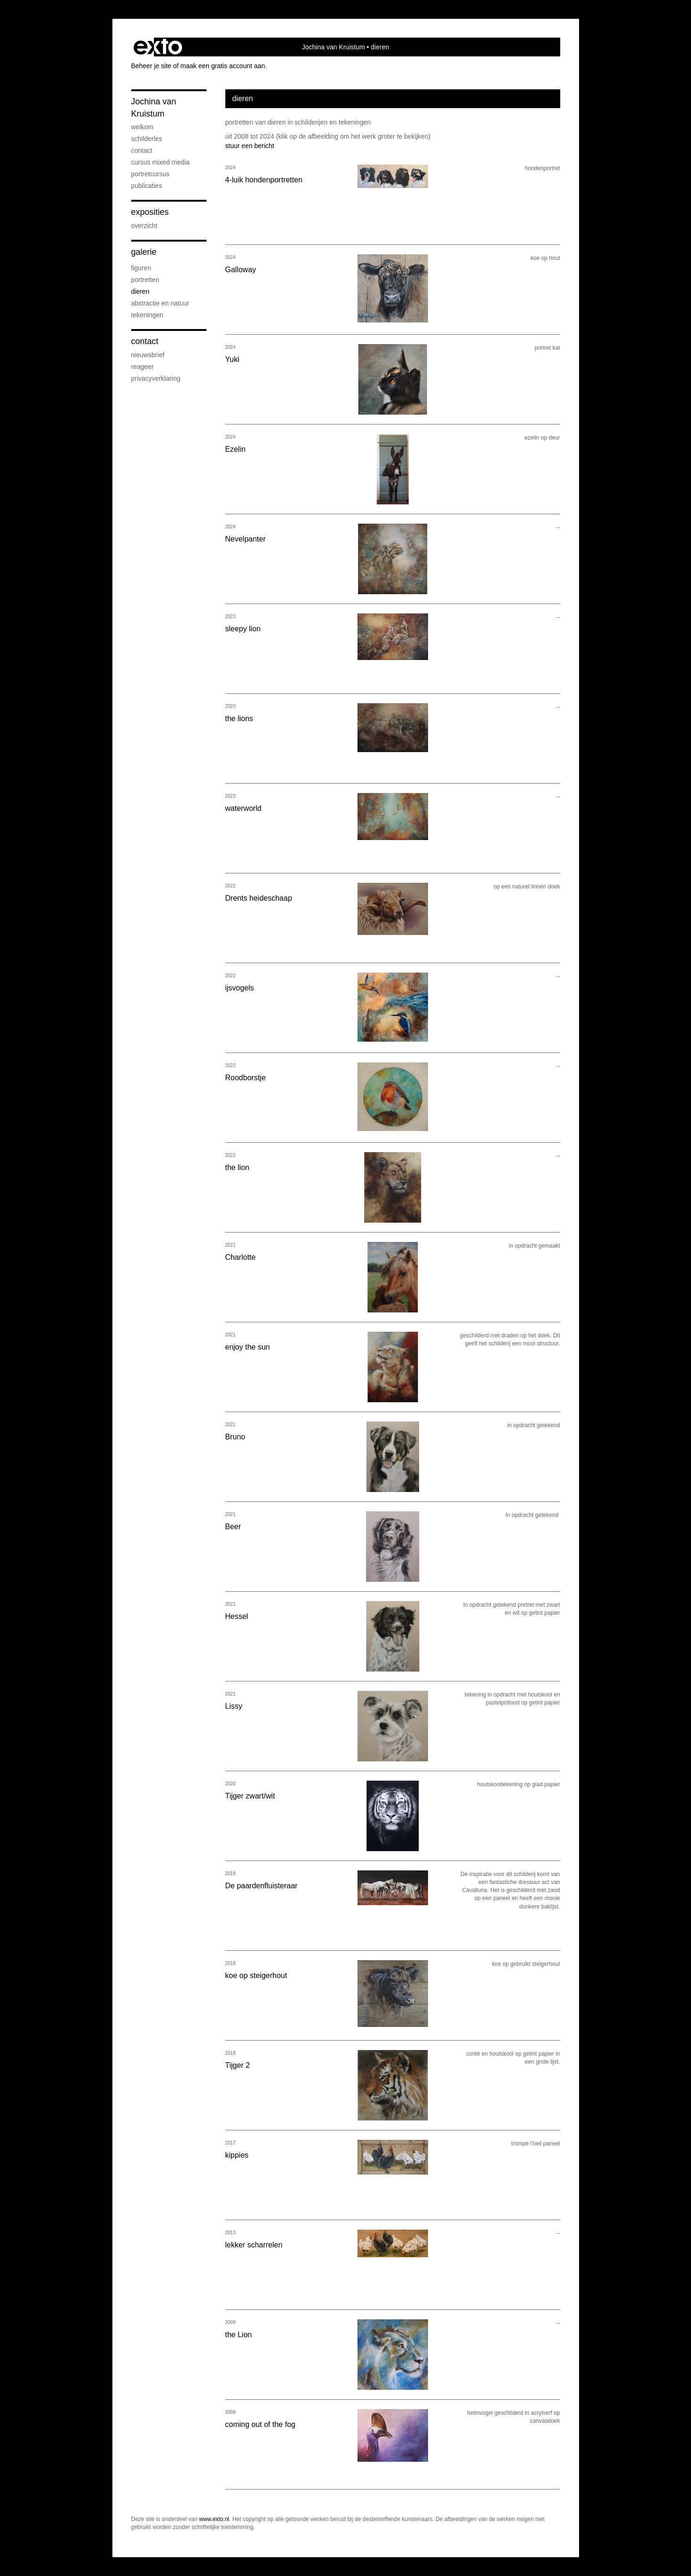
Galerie (144, 252)
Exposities (150, 212)
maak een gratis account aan (223, 66)
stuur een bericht (249, 145)
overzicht (144, 225)
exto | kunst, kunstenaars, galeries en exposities (157, 47)
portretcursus (150, 174)
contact (141, 150)
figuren (141, 268)
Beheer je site (151, 66)
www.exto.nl (214, 2519)
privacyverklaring (156, 378)
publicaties (146, 185)
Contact (145, 341)
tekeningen (147, 315)
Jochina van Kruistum (333, 47)
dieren (140, 291)
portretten (145, 279)
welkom (142, 127)
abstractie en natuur (160, 303)
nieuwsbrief (148, 355)
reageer (142, 366)
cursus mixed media (160, 162)
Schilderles (146, 138)
